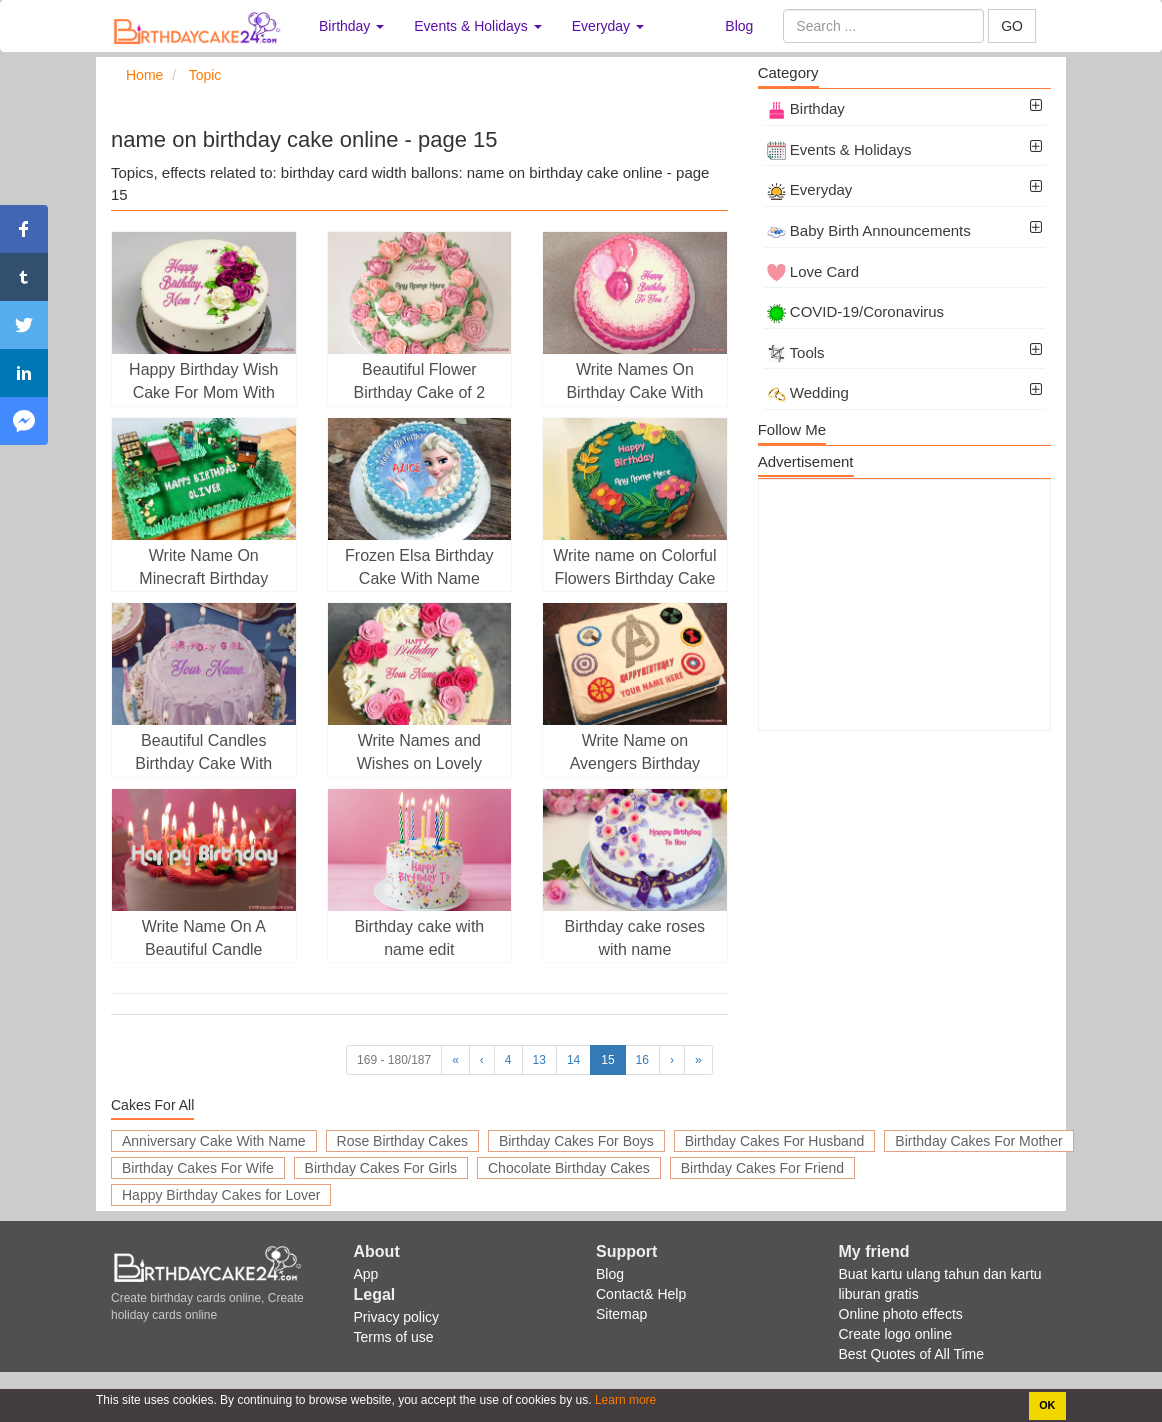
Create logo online (896, 1334)
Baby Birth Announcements (869, 230)
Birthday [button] (351, 26)
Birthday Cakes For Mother (978, 1141)
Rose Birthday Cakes (403, 1141)
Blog (739, 26)
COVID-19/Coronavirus (855, 311)
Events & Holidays (839, 149)
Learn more (624, 1400)
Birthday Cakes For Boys (576, 1141)
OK (1047, 1405)
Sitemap (621, 1314)
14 (573, 1060)
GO (1012, 26)
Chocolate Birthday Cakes (569, 1168)
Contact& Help (641, 1294)
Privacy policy (397, 1317)
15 (607, 1060)
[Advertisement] (904, 605)
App (366, 1274)
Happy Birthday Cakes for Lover (221, 1195)
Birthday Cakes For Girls (381, 1168)
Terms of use (394, 1337)
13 (539, 1060)
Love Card (813, 271)
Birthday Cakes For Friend (762, 1168)
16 (642, 1060)
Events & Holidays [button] (478, 26)
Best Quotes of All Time (912, 1354)
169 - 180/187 (394, 1060)
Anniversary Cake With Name (214, 1141)
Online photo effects (901, 1314)
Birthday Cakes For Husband (775, 1141)
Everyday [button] (608, 26)
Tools (796, 352)
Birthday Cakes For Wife (198, 1168)
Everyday (810, 189)
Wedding (808, 392)
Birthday (806, 108)
